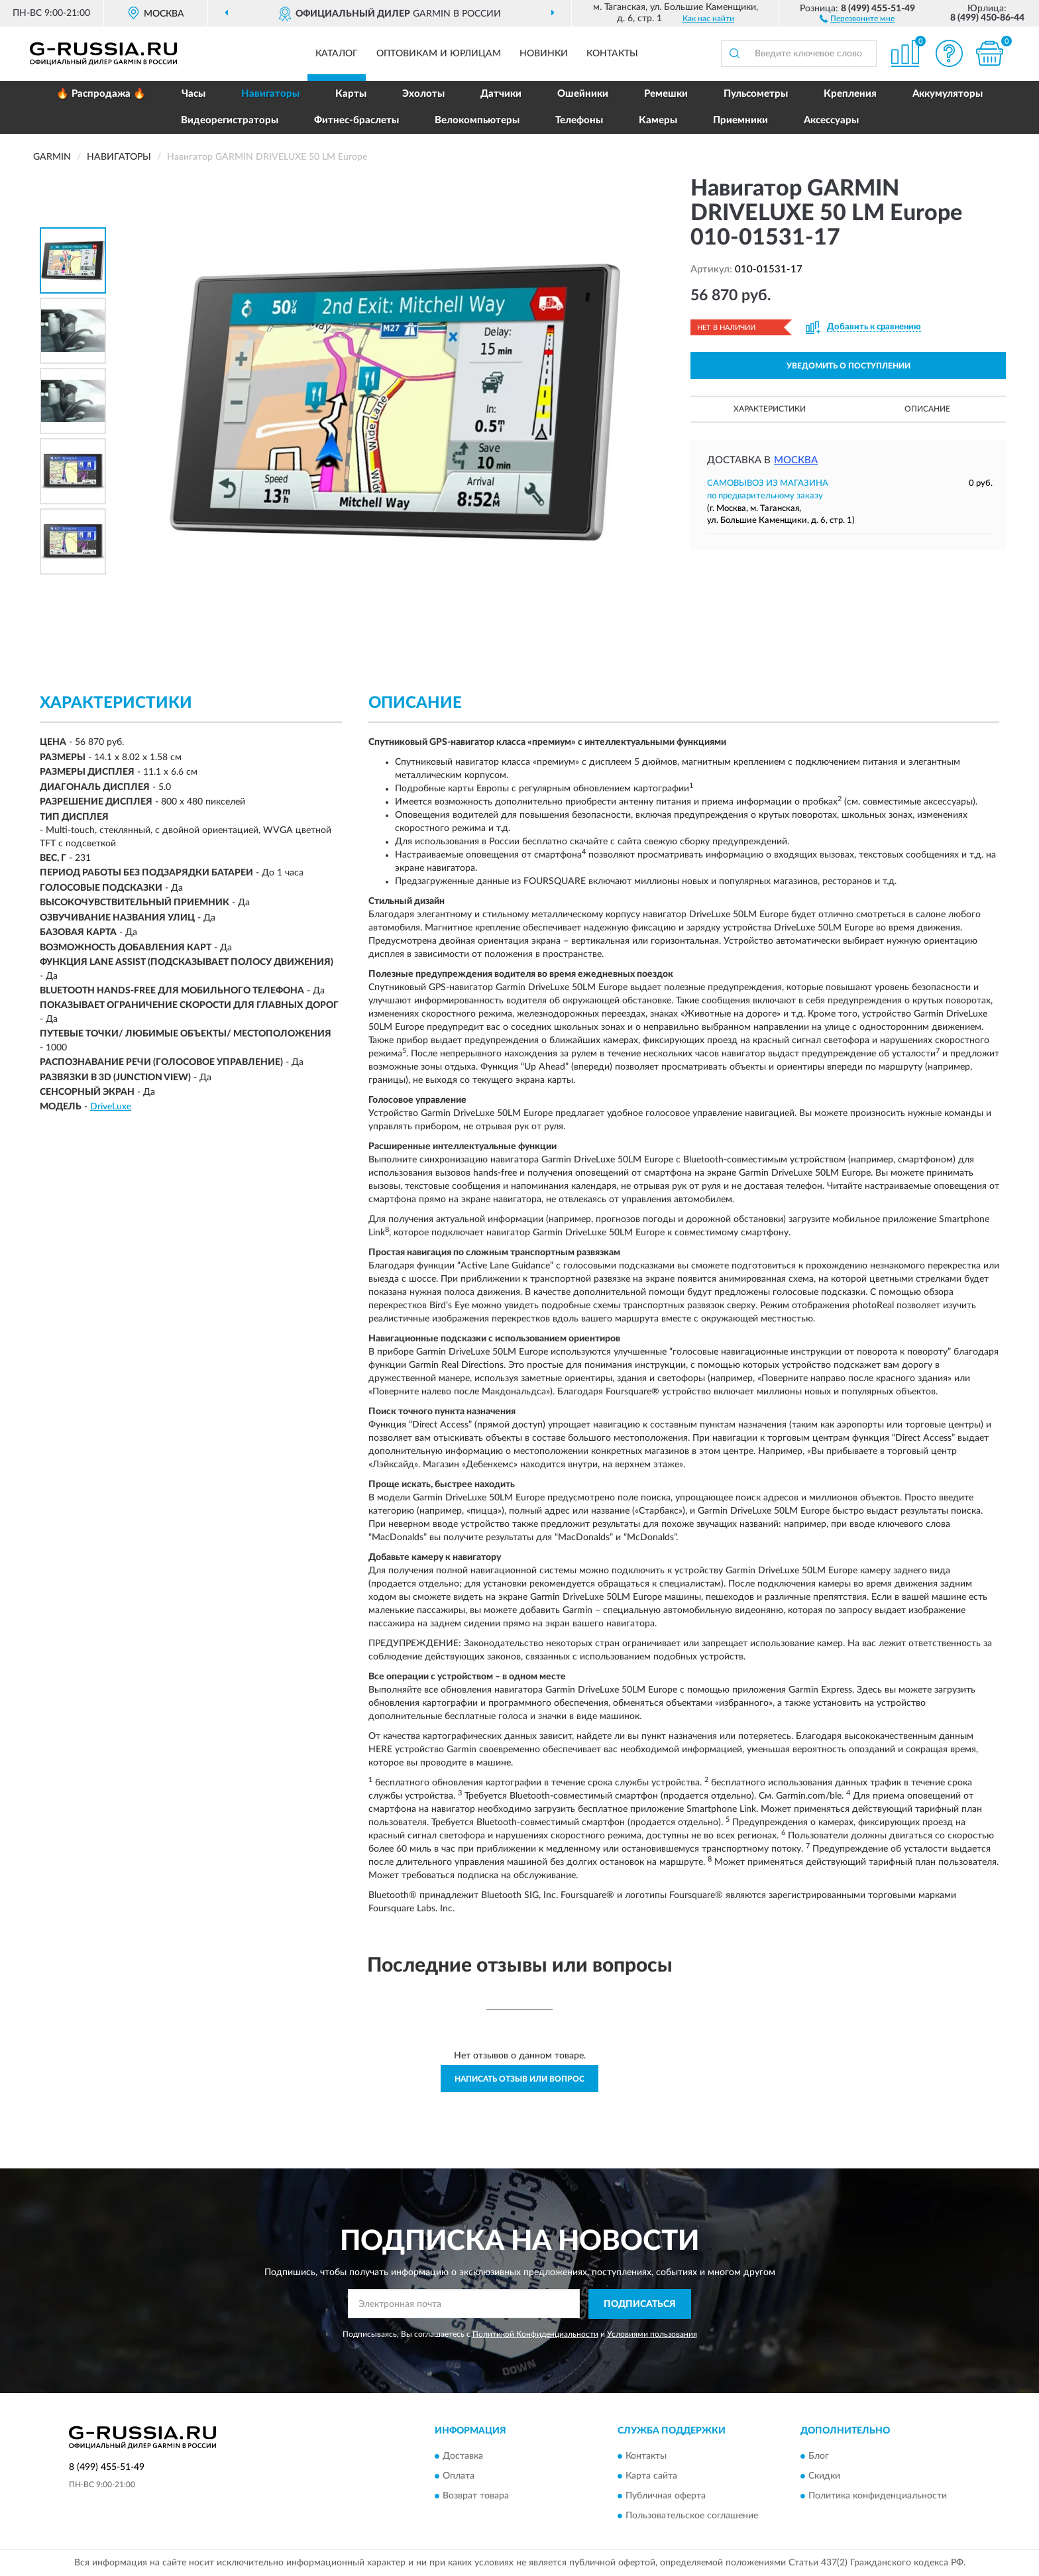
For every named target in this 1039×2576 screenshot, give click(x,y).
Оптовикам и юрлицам (438, 53)
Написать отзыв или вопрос (519, 2079)
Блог (818, 2456)
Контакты (612, 53)
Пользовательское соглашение (692, 2516)
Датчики (500, 94)
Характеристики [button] (770, 409)
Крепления (850, 94)
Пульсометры (756, 94)
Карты (350, 94)
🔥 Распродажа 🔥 (101, 94)
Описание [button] (927, 409)
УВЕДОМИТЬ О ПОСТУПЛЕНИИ (848, 366)
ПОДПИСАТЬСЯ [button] (640, 2304)
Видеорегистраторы (229, 120)
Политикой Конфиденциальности (535, 2334)
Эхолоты (423, 94)
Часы (193, 94)
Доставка (463, 2456)
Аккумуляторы (947, 94)
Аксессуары (831, 120)
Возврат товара (476, 2496)
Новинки (544, 53)
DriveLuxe (110, 1106)
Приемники (740, 120)
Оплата (458, 2476)
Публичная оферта (666, 2496)
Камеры (658, 120)
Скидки (824, 2476)
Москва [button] (796, 460)
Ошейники (582, 94)
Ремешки (666, 94)
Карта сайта (651, 2476)
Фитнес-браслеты (356, 120)
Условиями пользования (652, 2334)
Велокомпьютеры (477, 120)
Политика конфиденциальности (877, 2496)
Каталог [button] (336, 53)
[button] (857, 18)
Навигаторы (270, 94)
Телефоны (579, 120)
